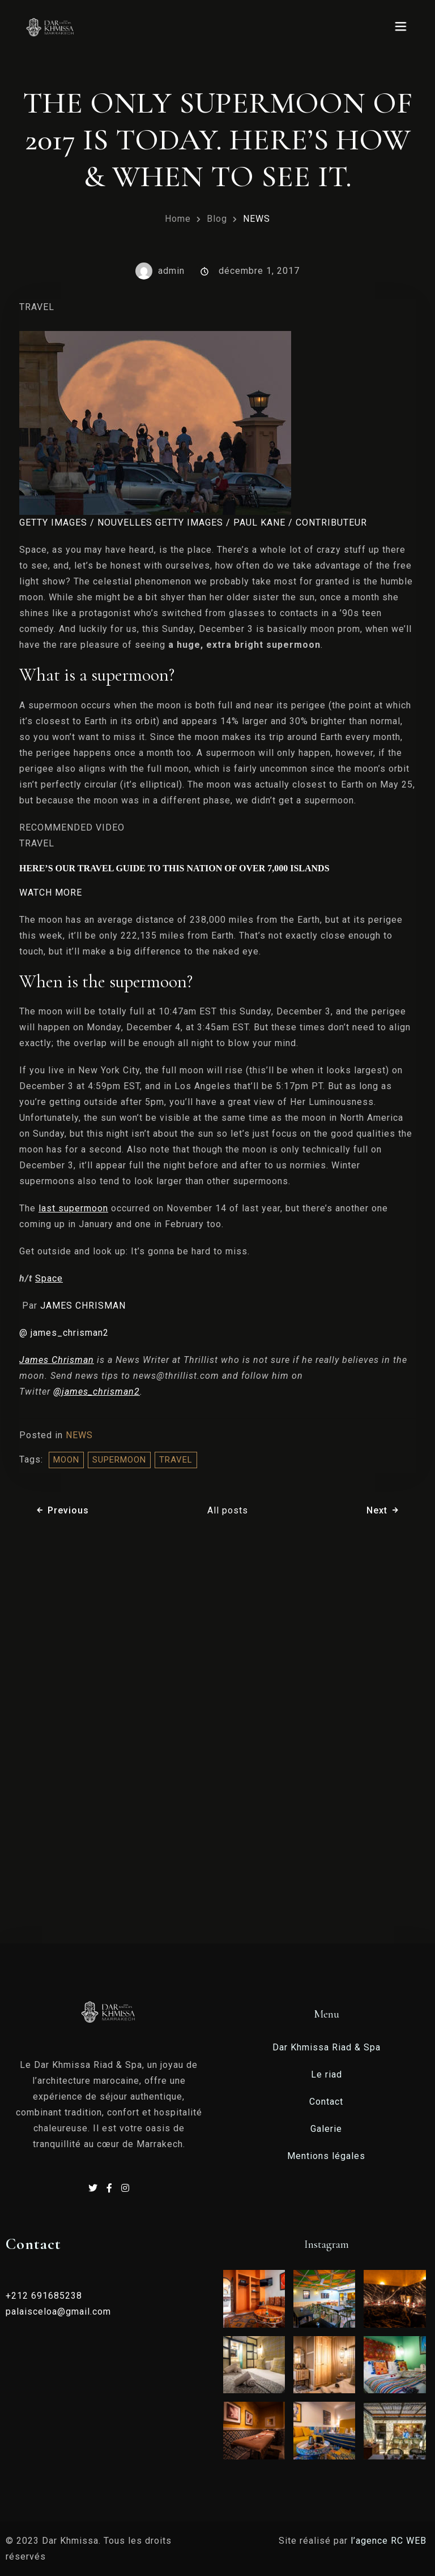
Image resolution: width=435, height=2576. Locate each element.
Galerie (326, 2128)
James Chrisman (56, 1359)
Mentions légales (326, 2156)
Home (178, 218)
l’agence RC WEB (390, 2540)
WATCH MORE (50, 892)
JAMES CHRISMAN (83, 1305)
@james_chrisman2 (96, 1391)
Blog (217, 218)
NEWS (256, 218)
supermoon (119, 1460)
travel (176, 1460)
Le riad (326, 2074)
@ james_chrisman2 (64, 1332)
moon (66, 1460)
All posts (227, 1510)
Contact (326, 2101)
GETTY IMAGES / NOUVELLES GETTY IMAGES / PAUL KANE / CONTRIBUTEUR (193, 522)
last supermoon (73, 1208)
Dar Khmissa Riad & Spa (326, 2047)
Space (49, 1278)
